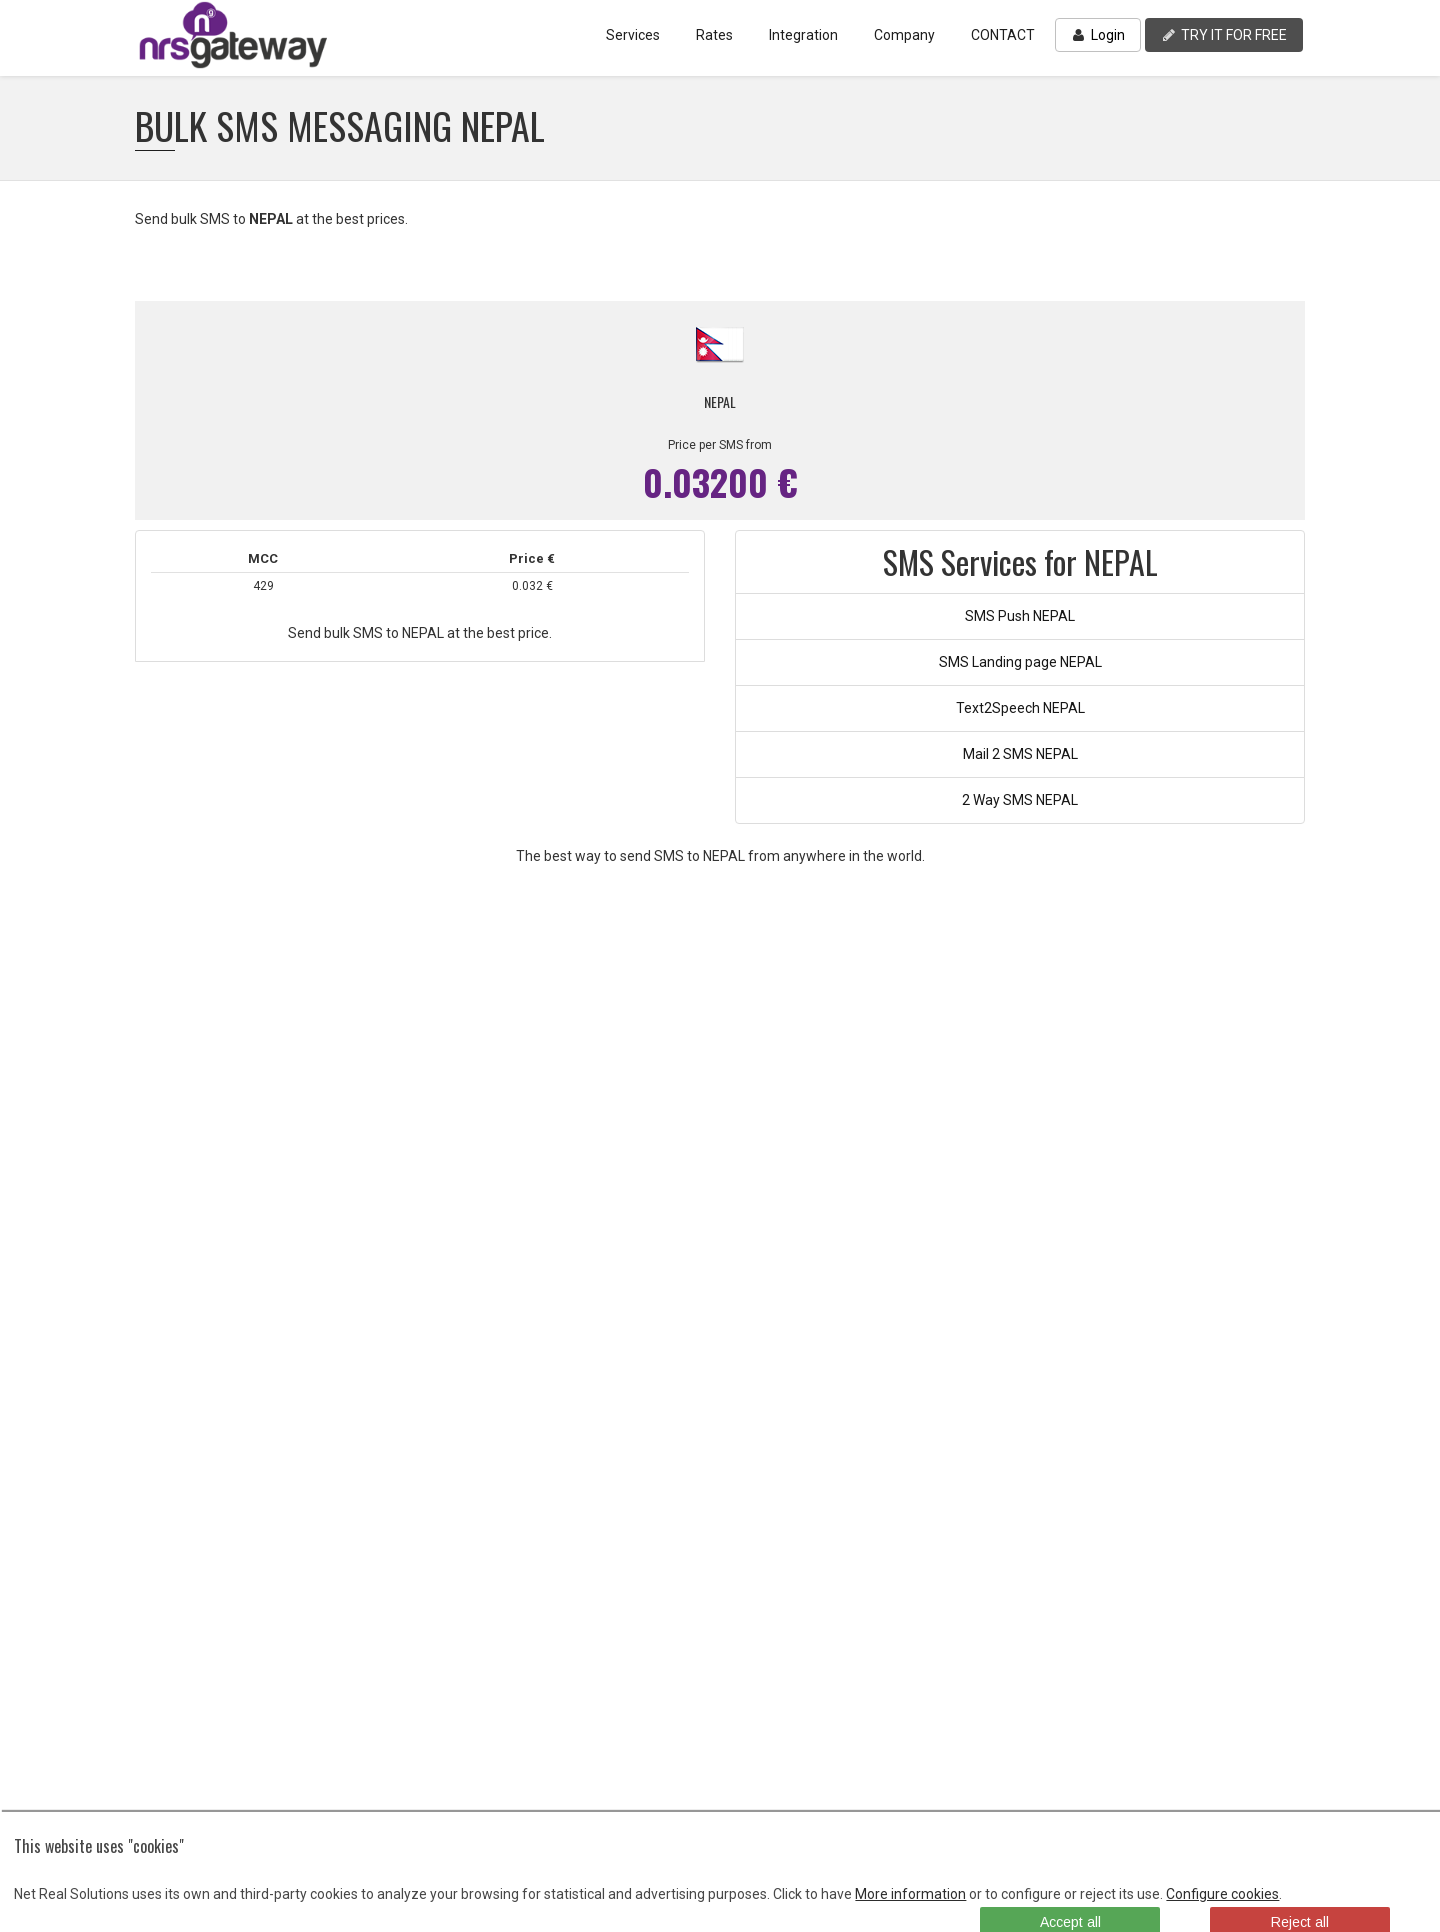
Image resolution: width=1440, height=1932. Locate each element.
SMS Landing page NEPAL (1020, 662)
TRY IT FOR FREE (1224, 35)
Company (904, 35)
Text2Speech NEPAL (1020, 708)
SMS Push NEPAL (1020, 616)
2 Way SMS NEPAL (1020, 800)
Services (633, 35)
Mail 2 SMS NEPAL (1020, 754)
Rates (714, 35)
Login (1098, 35)
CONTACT (1003, 35)
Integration (803, 35)
